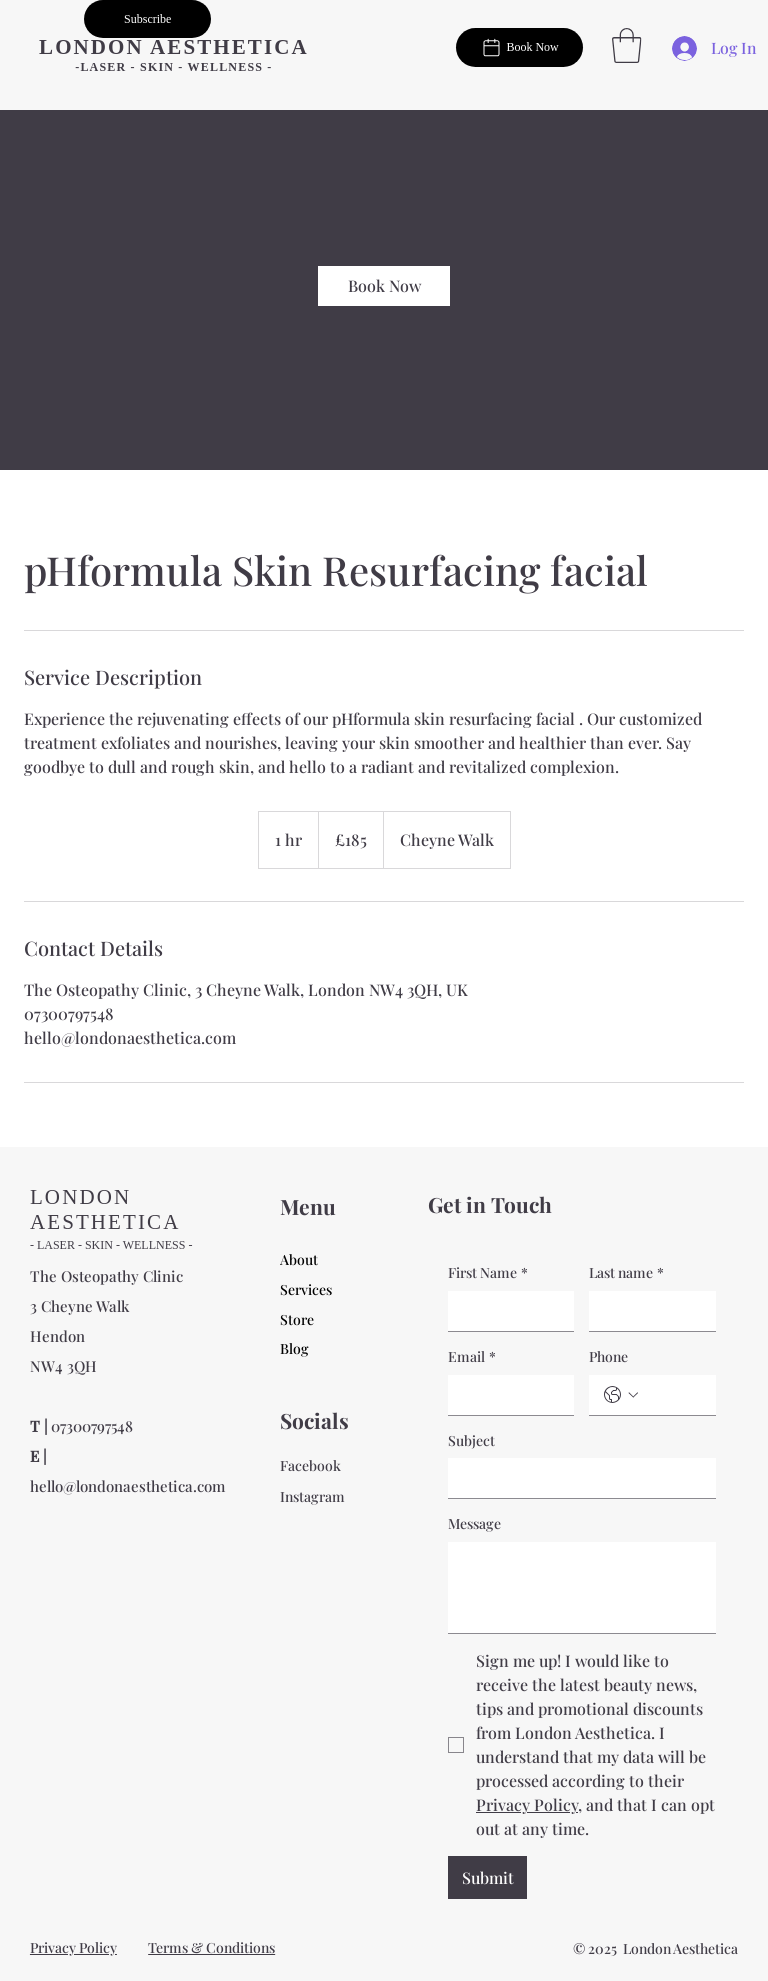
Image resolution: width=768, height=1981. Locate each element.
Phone (608, 1356)
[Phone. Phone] (672, 1395)
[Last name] (646, 1311)
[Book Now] (519, 47)
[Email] (505, 1395)
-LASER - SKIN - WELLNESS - (173, 67)
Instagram (312, 1496)
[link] (384, 286)
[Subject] (576, 1478)
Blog (294, 1348)
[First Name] (505, 1311)
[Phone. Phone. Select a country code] (621, 1395)
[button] (147, 19)
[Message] (582, 1587)
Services (306, 1289)
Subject (471, 1440)
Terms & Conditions (211, 1947)
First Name (488, 1273)
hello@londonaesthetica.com (127, 1486)
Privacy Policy (73, 1947)
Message (474, 1523)
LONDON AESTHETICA (174, 47)
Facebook (310, 1465)
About (299, 1259)
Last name (626, 1273)
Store (297, 1319)
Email (472, 1357)
